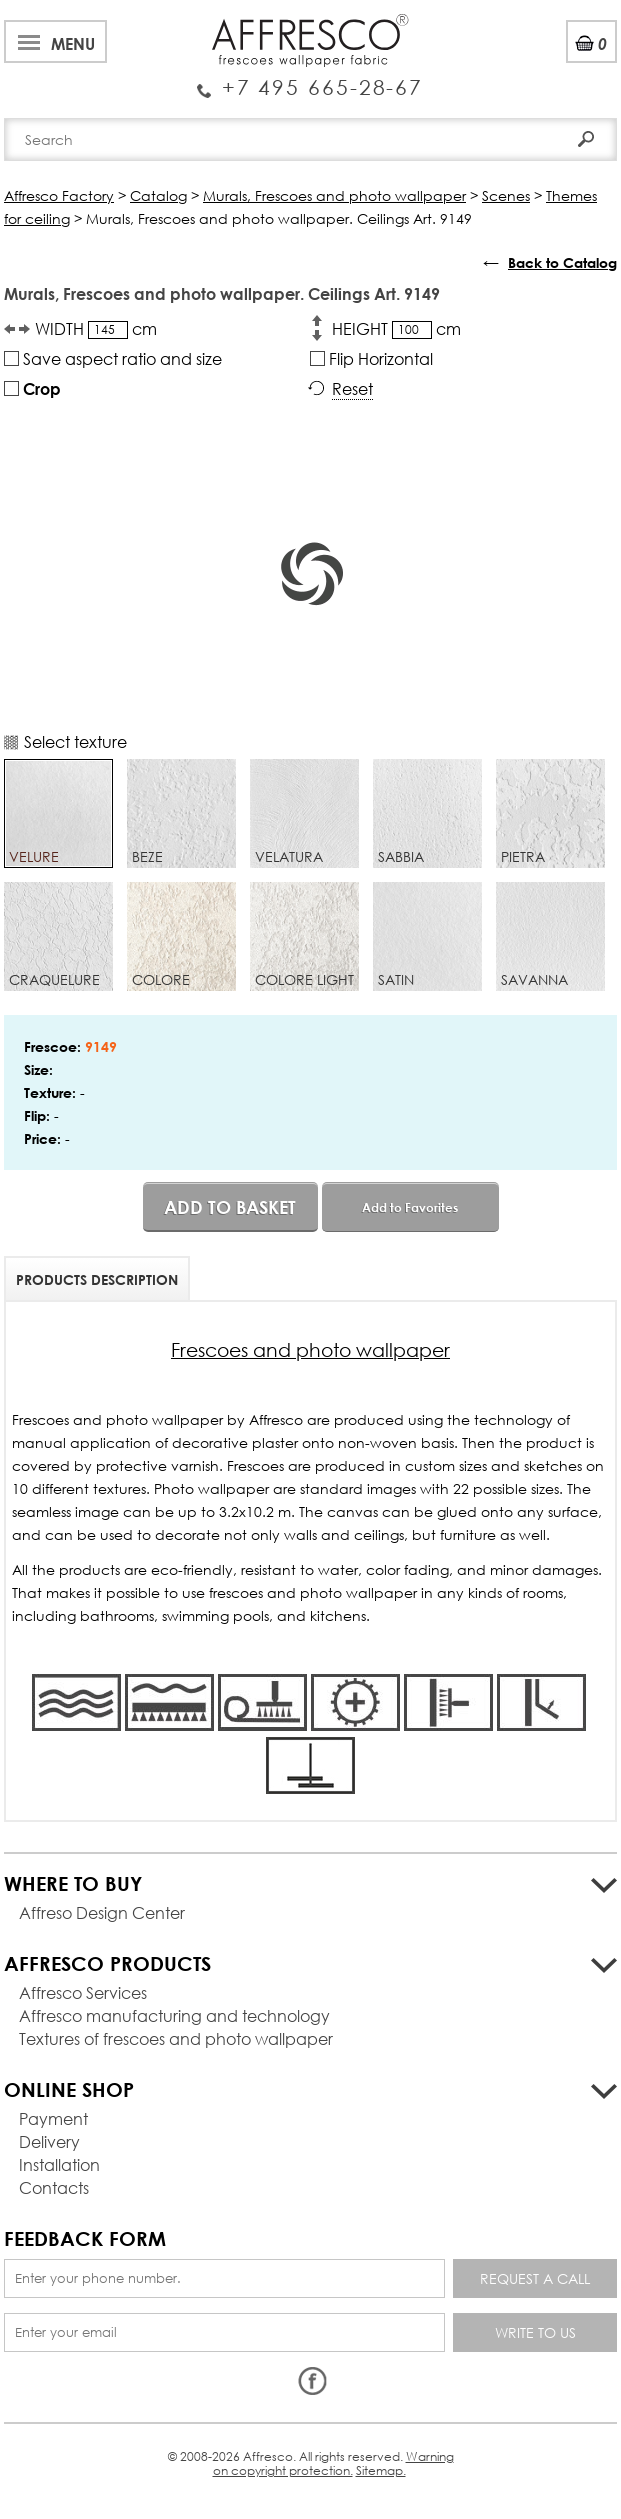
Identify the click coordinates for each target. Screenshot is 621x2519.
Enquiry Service (310, 80)
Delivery (49, 2141)
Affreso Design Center (102, 1912)
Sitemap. (381, 2470)
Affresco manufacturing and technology (174, 2015)
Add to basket (230, 1207)
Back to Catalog (562, 262)
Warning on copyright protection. (333, 2463)
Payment (53, 2118)
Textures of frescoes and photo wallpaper (176, 2038)
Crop (32, 388)
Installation (59, 2164)
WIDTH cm (96, 329)
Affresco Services (83, 1992)
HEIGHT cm (396, 329)
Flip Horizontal (371, 358)
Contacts (54, 2187)
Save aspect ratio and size (113, 358)
